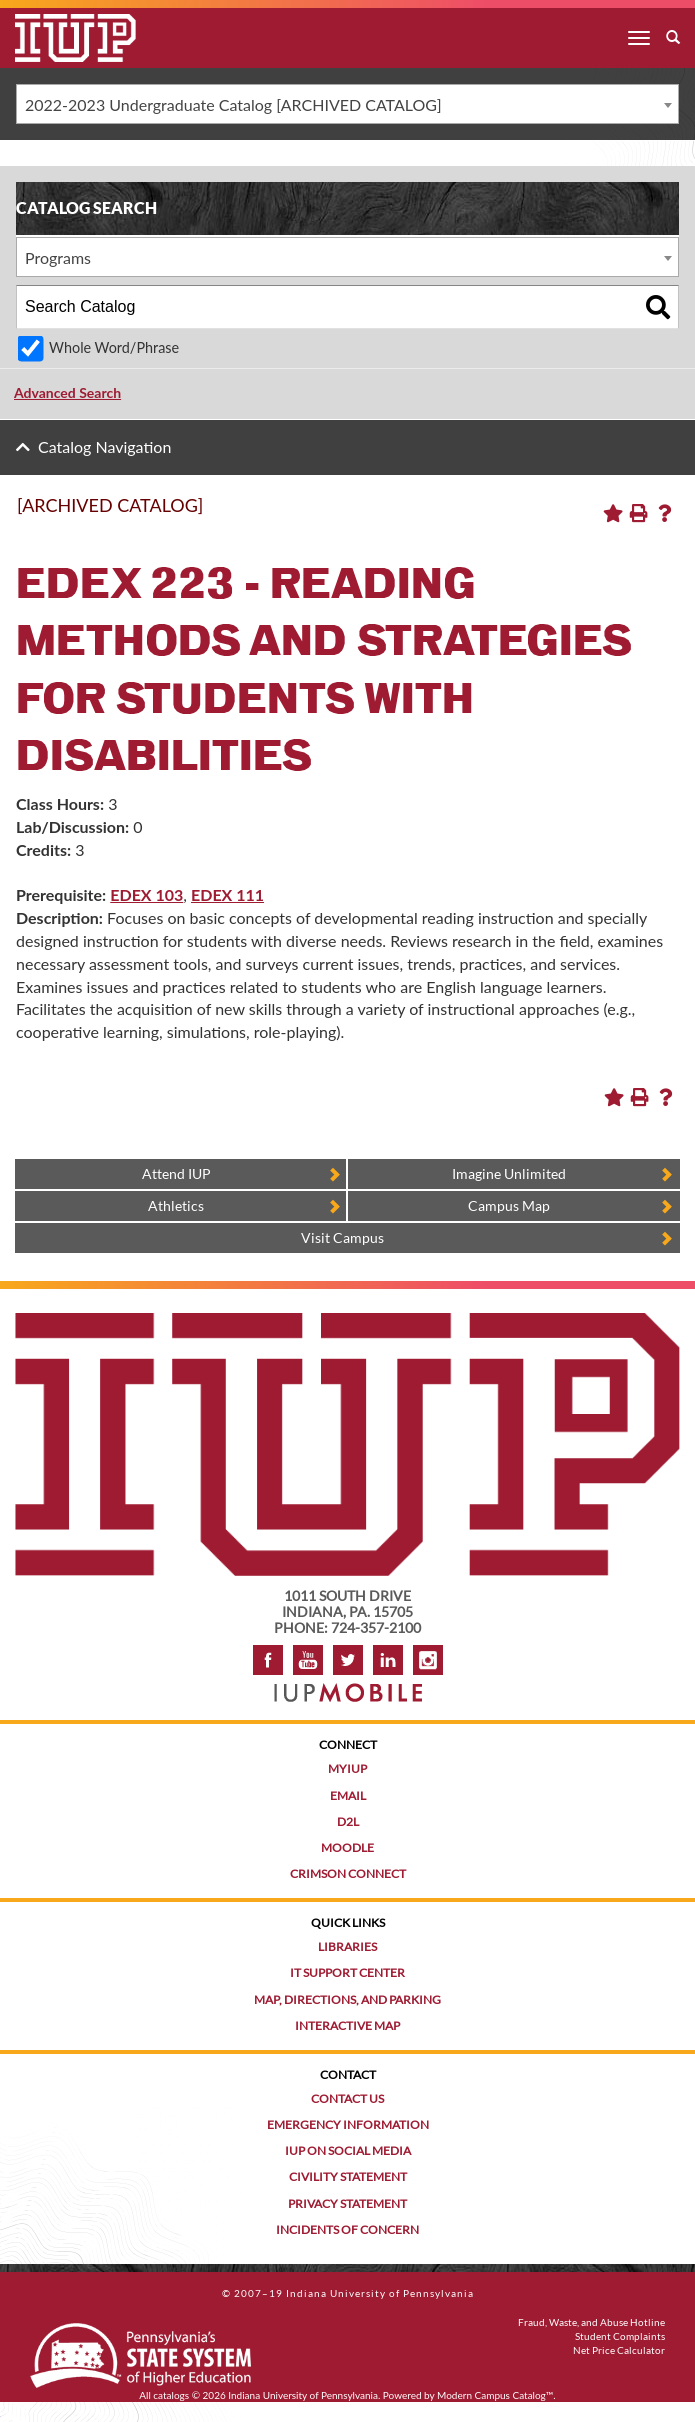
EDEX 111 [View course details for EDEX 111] (227, 894)
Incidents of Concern (347, 2229)
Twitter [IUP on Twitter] (348, 1660)
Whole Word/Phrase (114, 347)
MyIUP (347, 1768)
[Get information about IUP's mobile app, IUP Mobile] (348, 1686)
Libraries (347, 1946)
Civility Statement (348, 2176)
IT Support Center (347, 1972)
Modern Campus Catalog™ (495, 2395)
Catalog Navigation (104, 446)
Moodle (347, 1847)
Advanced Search (67, 392)
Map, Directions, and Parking (347, 1999)
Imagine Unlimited (509, 1173)
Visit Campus (342, 1237)
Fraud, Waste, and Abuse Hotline (591, 2322)
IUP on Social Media (348, 2150)
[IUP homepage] (347, 1322)
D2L (348, 1821)
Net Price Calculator (619, 2350)
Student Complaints (620, 2336)
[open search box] (673, 38)
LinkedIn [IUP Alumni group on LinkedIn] (388, 1660)
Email (348, 1795)
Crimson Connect (348, 1873)
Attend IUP (176, 1173)
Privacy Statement (347, 2203)
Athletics (176, 1205)
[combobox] (347, 104)
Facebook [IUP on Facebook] (268, 1660)
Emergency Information (348, 2124)
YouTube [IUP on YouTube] (308, 1660)
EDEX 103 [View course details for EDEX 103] (146, 894)
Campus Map (509, 1205)
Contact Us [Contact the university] (347, 2098)
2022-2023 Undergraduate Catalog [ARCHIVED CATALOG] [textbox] (233, 104)
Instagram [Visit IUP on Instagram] (428, 1660)
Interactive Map (347, 2025)
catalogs (171, 2395)
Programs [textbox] (58, 257)
